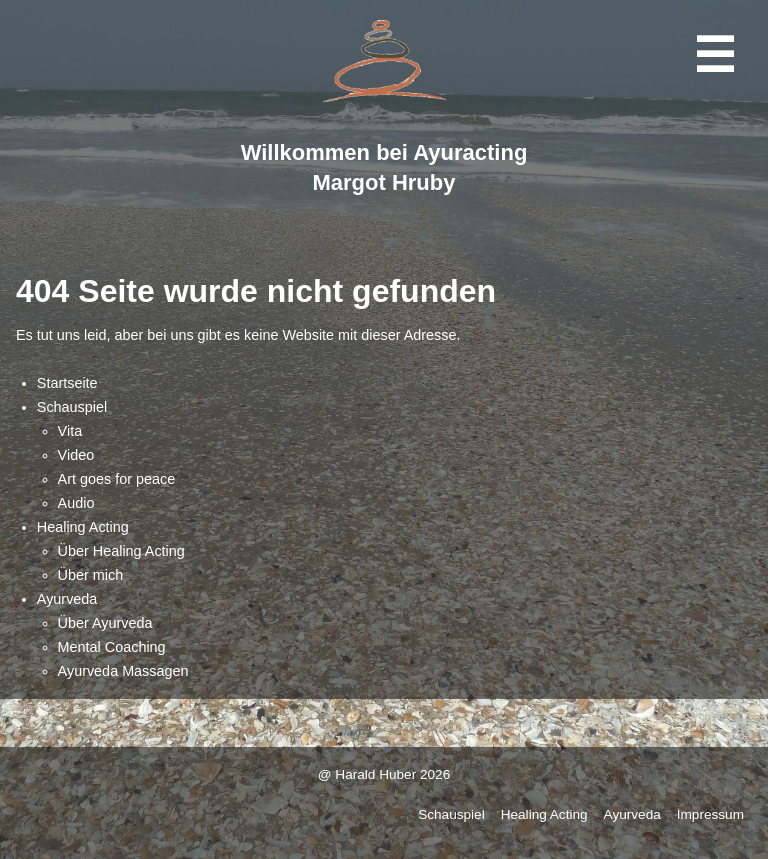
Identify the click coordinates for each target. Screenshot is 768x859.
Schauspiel (72, 407)
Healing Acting (83, 527)
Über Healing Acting (121, 551)
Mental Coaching (112, 647)
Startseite (67, 383)
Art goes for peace (117, 479)
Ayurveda (67, 599)
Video (76, 455)
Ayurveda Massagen (123, 671)
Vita (70, 431)
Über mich (91, 575)
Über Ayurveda (105, 623)
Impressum (710, 814)
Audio (76, 503)
